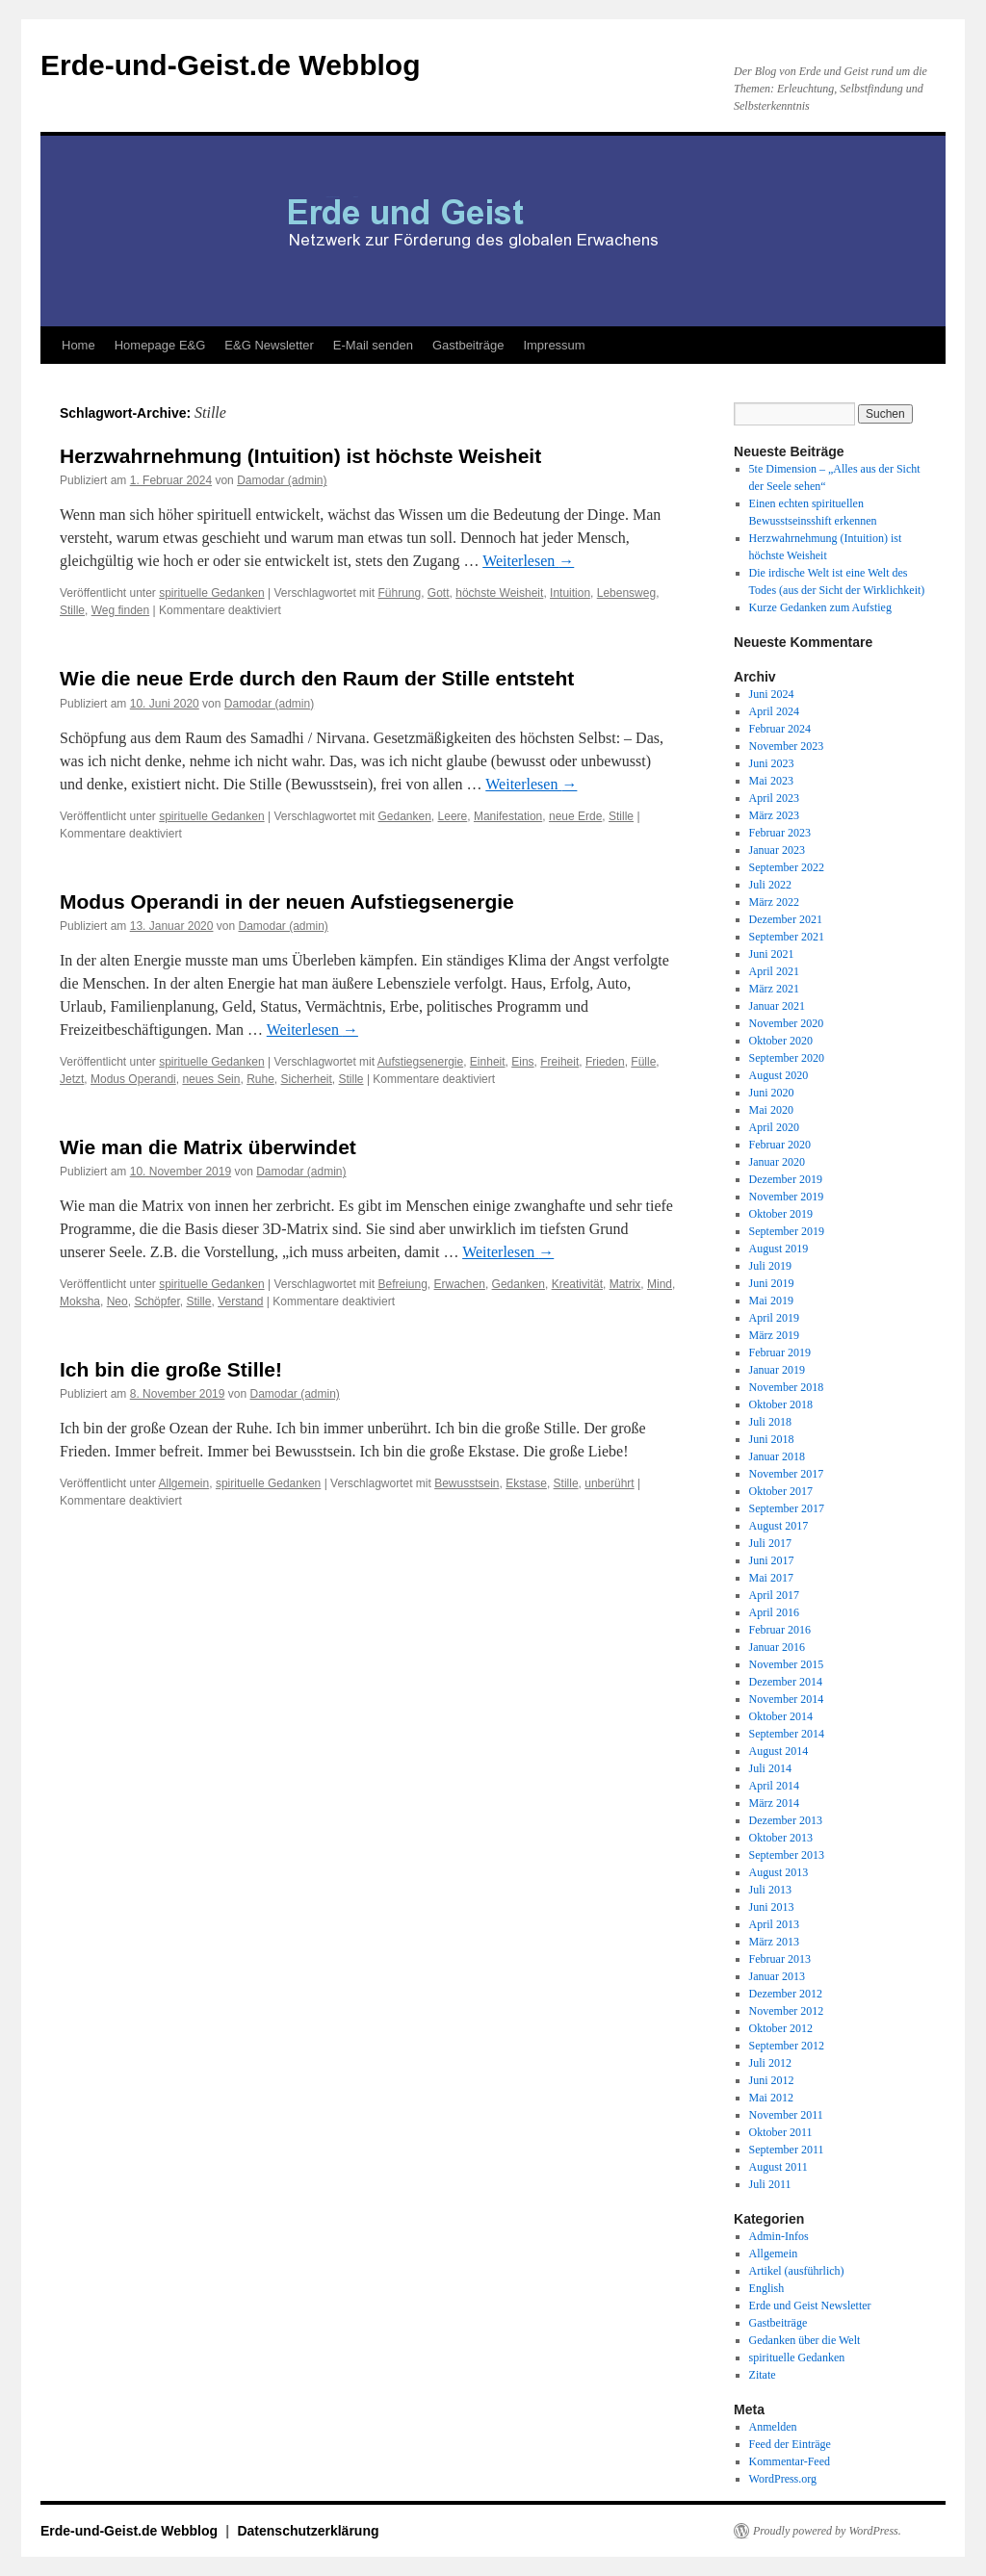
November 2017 (786, 1474)
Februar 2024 (780, 728)
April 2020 (774, 1127)
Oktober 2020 (781, 1040)
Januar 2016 (777, 1647)
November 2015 (786, 1664)
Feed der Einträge (790, 2444)
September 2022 (786, 867)
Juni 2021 (771, 954)
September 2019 (786, 1231)
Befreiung (402, 1284)
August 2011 (778, 2167)
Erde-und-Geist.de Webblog (230, 65)
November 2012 (786, 2011)
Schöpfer (156, 1301)
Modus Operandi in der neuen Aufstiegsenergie (287, 901)
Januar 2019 (777, 1370)
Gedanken (403, 816)
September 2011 (786, 2149)
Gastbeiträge (468, 345)
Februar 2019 (780, 1352)
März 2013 (774, 1941)
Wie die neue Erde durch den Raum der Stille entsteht (317, 678)
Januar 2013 (777, 1976)
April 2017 (774, 1595)
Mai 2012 (771, 2097)
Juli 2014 (770, 1768)
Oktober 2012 (781, 2028)
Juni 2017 (771, 1560)
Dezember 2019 (785, 1179)
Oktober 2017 (781, 1491)
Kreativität (577, 1284)
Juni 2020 (771, 1092)
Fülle (643, 1062)
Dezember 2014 (785, 1681)
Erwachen (459, 1284)
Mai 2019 (771, 1300)
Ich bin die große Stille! (171, 1369)
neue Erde (575, 816)
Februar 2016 (780, 1629)
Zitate (762, 2375)
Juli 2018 (770, 1422)
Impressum (553, 345)
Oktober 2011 (781, 2132)
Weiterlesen (528, 561)
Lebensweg (626, 593)
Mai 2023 (771, 780)
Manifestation (508, 816)
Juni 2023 (771, 763)
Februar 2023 (780, 832)
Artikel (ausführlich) (796, 2271)
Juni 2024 (771, 694)
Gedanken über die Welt (805, 2340)
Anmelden (773, 2427)
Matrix (625, 1284)
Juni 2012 (771, 2080)
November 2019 (786, 1196)
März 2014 (774, 1803)
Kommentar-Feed (789, 2461)
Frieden (605, 1062)
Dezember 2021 (785, 919)
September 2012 (786, 2045)
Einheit (488, 1062)
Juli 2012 (770, 2063)
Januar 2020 (777, 1162)
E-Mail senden (373, 345)
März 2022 (774, 902)
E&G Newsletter (268, 345)
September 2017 (786, 1508)
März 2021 (774, 988)
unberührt (609, 1483)
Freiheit (559, 1062)
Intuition (570, 593)
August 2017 (779, 1526)
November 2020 (786, 1023)
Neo (117, 1301)
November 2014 (786, 1699)
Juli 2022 (770, 884)
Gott (439, 593)
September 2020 (786, 1058)
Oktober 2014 (781, 1716)
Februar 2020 (780, 1144)
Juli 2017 (770, 1543)
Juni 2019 (771, 1283)
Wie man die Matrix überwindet (208, 1147)
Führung (399, 593)
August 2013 (779, 1872)
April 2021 (774, 971)
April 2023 (774, 798)
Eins (522, 1062)
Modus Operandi (133, 1079)
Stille (72, 610)
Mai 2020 (771, 1110)
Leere (453, 816)
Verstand (240, 1301)
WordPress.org (783, 2479)
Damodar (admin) (281, 480)
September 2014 (786, 1733)
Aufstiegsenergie (420, 1062)
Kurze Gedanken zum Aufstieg (820, 607)
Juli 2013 (770, 1889)
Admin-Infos (779, 2236)
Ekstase (526, 1483)
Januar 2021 (777, 1006)
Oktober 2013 (781, 1837)
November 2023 (786, 746)
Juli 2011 (770, 2184)
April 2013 (774, 1924)
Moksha (80, 1301)
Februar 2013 (780, 1959)
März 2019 (774, 1335)
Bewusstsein (466, 1483)
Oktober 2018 (781, 1404)
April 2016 (774, 1612)
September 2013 (786, 1855)
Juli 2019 (770, 1266)
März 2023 (774, 815)
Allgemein (184, 1483)
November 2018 (786, 1387)
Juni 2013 (771, 1907)
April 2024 (774, 711)
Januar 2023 (777, 850)
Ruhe (260, 1079)
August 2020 (779, 1075)
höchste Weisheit (499, 593)
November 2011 (786, 2115)
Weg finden (120, 610)
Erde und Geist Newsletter (810, 2305)
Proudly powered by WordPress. (827, 2530)
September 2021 (786, 936)
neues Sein (211, 1079)
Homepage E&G (160, 345)
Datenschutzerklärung (307, 2530)
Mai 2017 (771, 1577)
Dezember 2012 (785, 1993)
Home (78, 345)
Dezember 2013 (785, 1820)
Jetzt (72, 1079)
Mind (659, 1284)
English (767, 2288)
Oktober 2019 (781, 1214)
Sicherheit (305, 1079)
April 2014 (774, 1785)
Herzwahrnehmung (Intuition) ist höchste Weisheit (300, 456)
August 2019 (779, 1248)
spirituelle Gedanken (211, 593)
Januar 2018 (777, 1456)
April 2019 (774, 1318)
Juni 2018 (771, 1439)
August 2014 (779, 1751)
